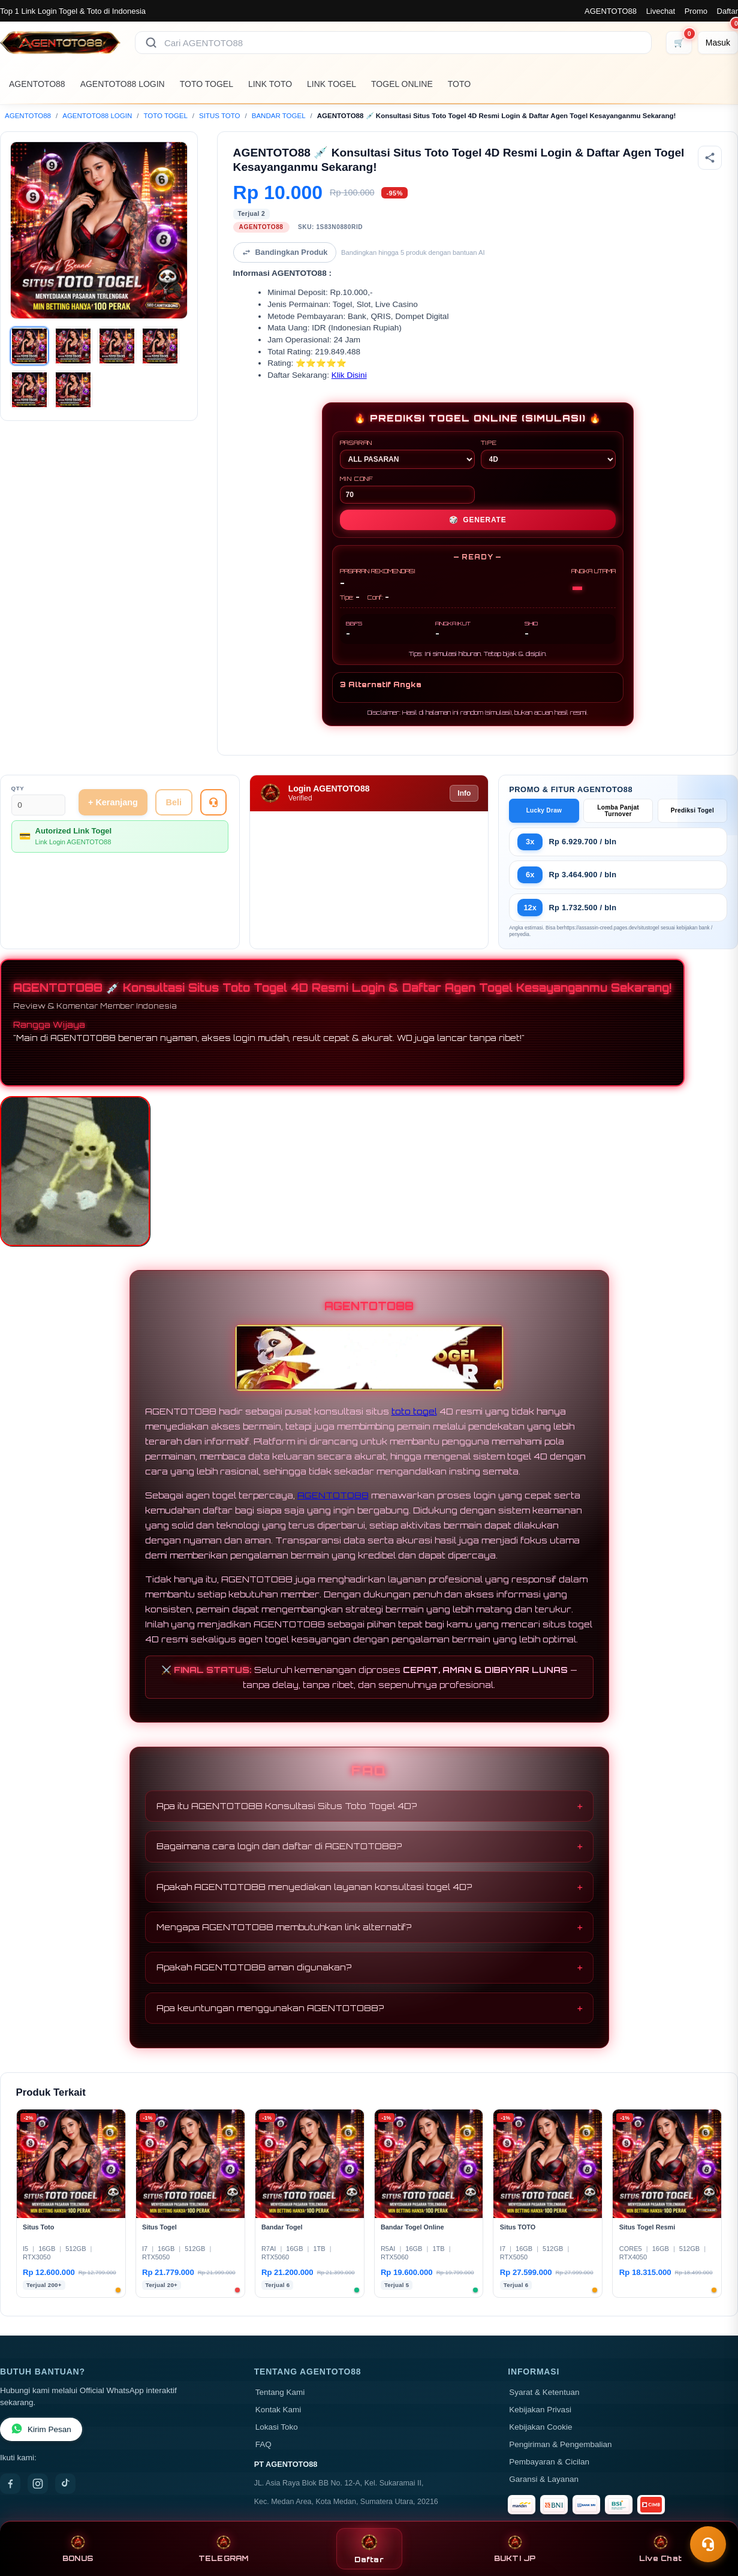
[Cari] (151, 43)
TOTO (459, 84)
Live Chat (660, 2549)
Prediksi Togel (692, 810)
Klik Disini (349, 375)
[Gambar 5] (29, 390)
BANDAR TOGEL (279, 115)
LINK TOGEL (331, 84)
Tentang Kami (280, 2392)
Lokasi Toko (276, 2426)
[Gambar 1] (29, 346)
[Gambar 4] (160, 346)
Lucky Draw (544, 810)
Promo (696, 11)
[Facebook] (10, 2483)
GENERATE (478, 520)
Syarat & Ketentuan (544, 2392)
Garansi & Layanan (544, 2479)
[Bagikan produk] (710, 158)
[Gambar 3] (117, 346)
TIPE (548, 454)
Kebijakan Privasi (540, 2409)
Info (464, 793)
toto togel (414, 1411)
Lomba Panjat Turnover (618, 810)
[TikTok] (65, 2483)
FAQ (263, 2444)
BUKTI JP (515, 2549)
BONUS (77, 2549)
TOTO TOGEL (206, 84)
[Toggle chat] (708, 2544)
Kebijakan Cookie (540, 2426)
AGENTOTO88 (611, 11)
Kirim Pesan (41, 2429)
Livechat (660, 11)
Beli (174, 802)
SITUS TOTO (219, 115)
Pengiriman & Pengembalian (560, 2444)
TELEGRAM (223, 2549)
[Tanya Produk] (213, 802)
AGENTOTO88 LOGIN (122, 84)
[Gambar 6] (73, 390)
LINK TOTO (270, 84)
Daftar (727, 11)
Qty (18, 788)
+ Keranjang (113, 802)
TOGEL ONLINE (402, 84)
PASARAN (407, 454)
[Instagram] (38, 2483)
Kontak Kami (278, 2409)
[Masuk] (718, 42)
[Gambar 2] (73, 346)
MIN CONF (407, 489)
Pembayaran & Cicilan (549, 2461)
